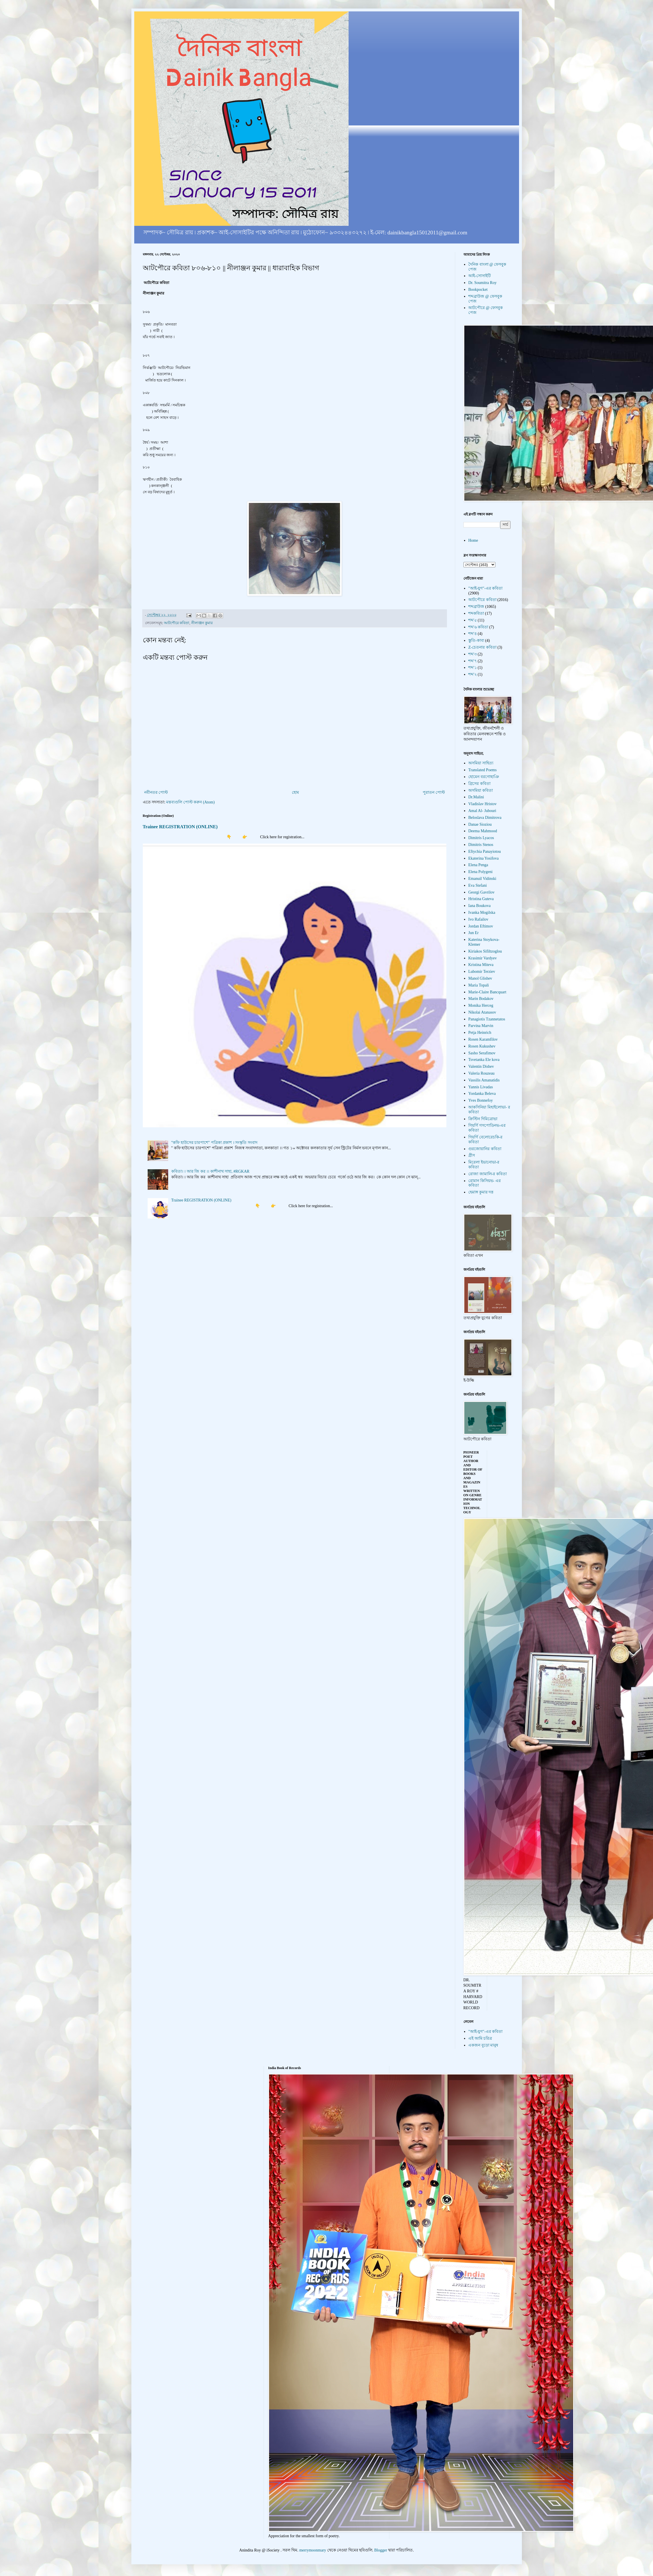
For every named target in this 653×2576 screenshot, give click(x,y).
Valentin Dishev (481, 1066)
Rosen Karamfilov (483, 1039)
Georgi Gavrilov (481, 892)
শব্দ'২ (472, 674)
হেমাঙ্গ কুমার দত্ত (480, 1192)
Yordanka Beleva (482, 1093)
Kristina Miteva (480, 965)
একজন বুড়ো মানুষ (483, 2045)
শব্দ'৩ (472, 654)
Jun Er (473, 933)
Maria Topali (478, 985)
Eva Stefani (477, 885)
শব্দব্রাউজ (476, 606)
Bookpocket (478, 289)
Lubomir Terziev (481, 971)
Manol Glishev (480, 978)
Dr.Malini (476, 797)
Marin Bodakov (480, 998)
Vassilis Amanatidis (484, 1080)
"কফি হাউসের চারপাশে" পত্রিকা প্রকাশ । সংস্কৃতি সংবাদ (214, 1142)
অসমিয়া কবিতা (480, 790)
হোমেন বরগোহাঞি (483, 777)
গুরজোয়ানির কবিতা (484, 1149)
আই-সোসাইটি (479, 276)
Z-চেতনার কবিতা (482, 647)
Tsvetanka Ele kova (483, 1059)
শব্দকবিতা (476, 613)
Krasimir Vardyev (482, 958)
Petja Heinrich (479, 1032)
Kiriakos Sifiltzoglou (485, 951)
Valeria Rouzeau (481, 1073)
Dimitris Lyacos (481, 838)
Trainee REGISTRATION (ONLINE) (180, 826)
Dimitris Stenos (480, 845)
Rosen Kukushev (481, 1046)
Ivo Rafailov (478, 919)
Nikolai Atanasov (482, 1012)
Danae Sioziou (480, 824)
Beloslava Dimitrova (484, 817)
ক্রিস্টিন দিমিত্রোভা (482, 1119)
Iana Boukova (479, 906)
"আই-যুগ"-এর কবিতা (485, 588)
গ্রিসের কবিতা (479, 783)
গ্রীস (471, 1155)
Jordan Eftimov (480, 926)
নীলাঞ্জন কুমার (202, 623)
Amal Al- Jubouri (482, 811)
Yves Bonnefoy (480, 1100)
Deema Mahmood (482, 831)
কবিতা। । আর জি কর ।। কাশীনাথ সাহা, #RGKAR (210, 1171)
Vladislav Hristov (482, 804)
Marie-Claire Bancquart (487, 992)
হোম (295, 792)
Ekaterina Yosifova (483, 858)
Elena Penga (478, 865)
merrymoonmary (312, 2550)
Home (473, 540)
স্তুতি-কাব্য (476, 640)
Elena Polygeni (480, 872)
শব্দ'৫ (472, 620)
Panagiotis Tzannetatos (486, 1019)
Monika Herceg (480, 1005)
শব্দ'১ (472, 667)
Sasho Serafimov (481, 1053)
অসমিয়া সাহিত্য (480, 763)
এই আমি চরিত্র (480, 2038)
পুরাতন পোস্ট (434, 792)
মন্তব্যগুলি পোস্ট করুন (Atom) (190, 802)
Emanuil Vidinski (482, 878)
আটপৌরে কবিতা (176, 623)
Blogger (380, 2550)
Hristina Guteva (481, 899)
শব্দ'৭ (472, 661)
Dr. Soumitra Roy (482, 283)
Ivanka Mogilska (481, 912)
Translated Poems (482, 770)
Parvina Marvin (480, 1026)
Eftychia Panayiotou (484, 851)
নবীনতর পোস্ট (156, 792)
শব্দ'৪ (472, 634)
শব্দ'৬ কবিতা (478, 627)
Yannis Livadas (480, 1087)
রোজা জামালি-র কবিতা (487, 1174)
